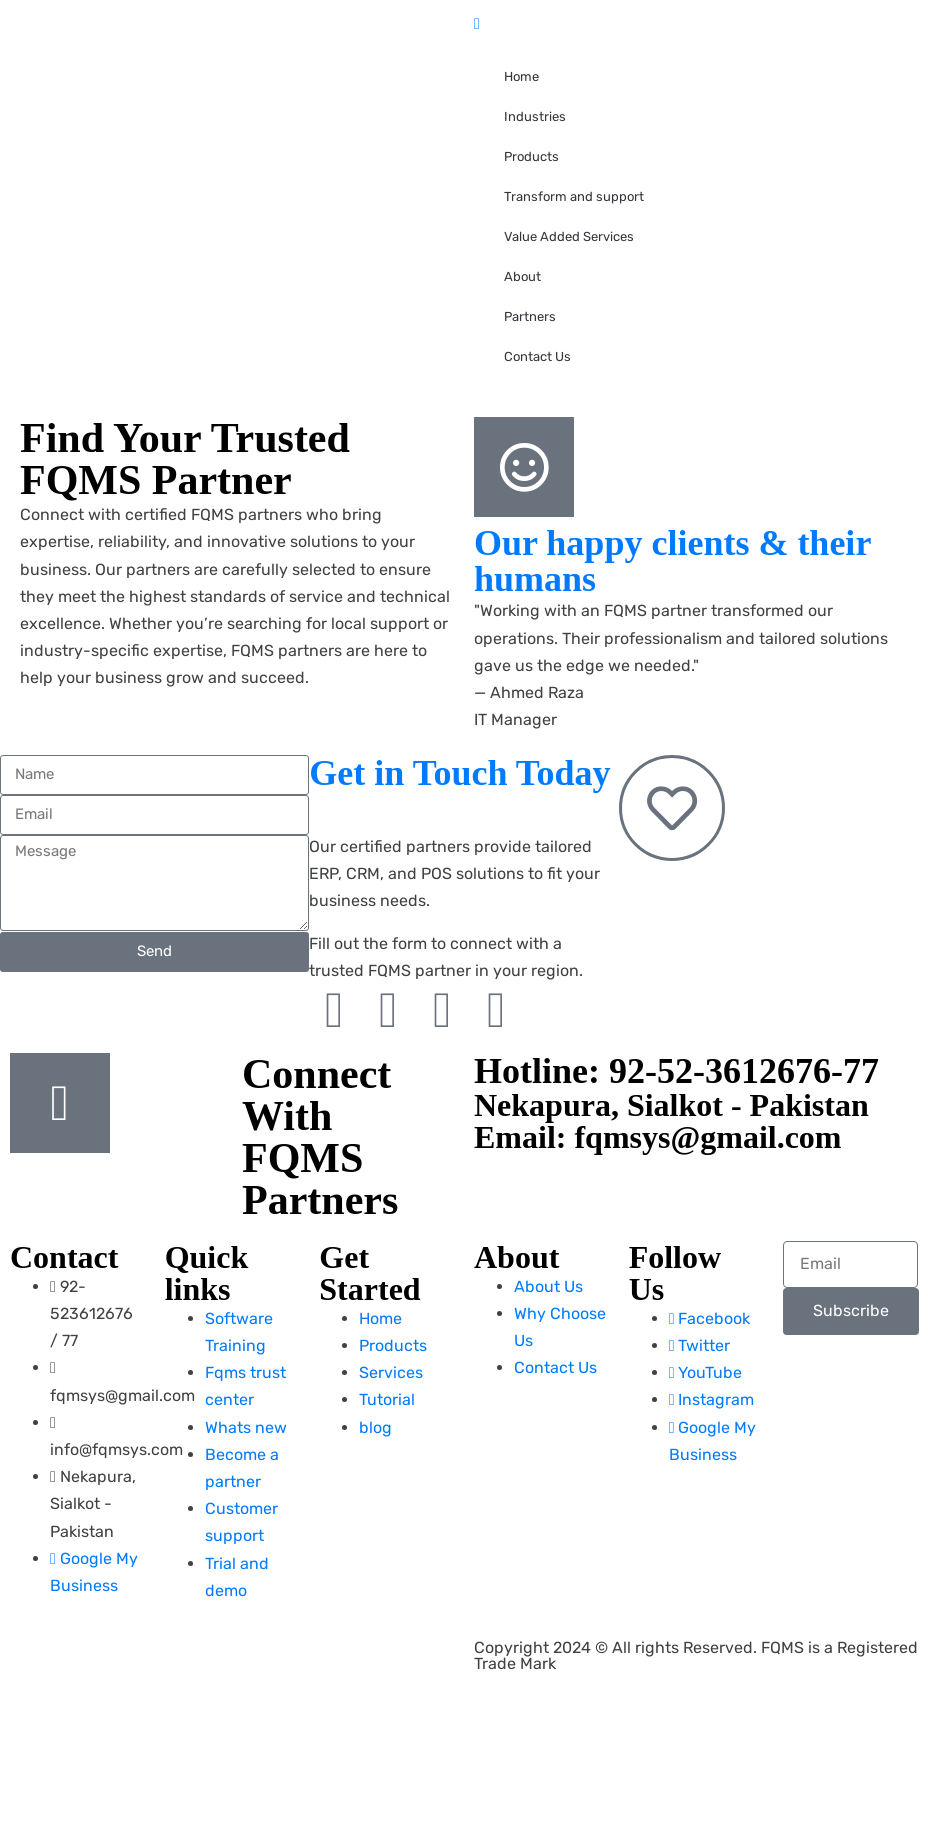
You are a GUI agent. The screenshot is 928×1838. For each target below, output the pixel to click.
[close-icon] (477, 23)
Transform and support (574, 196)
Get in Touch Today (459, 773)
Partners (530, 316)
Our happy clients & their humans (672, 561)
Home (521, 76)
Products (531, 156)
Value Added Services (569, 236)
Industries (535, 116)
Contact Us (537, 356)
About (522, 276)
